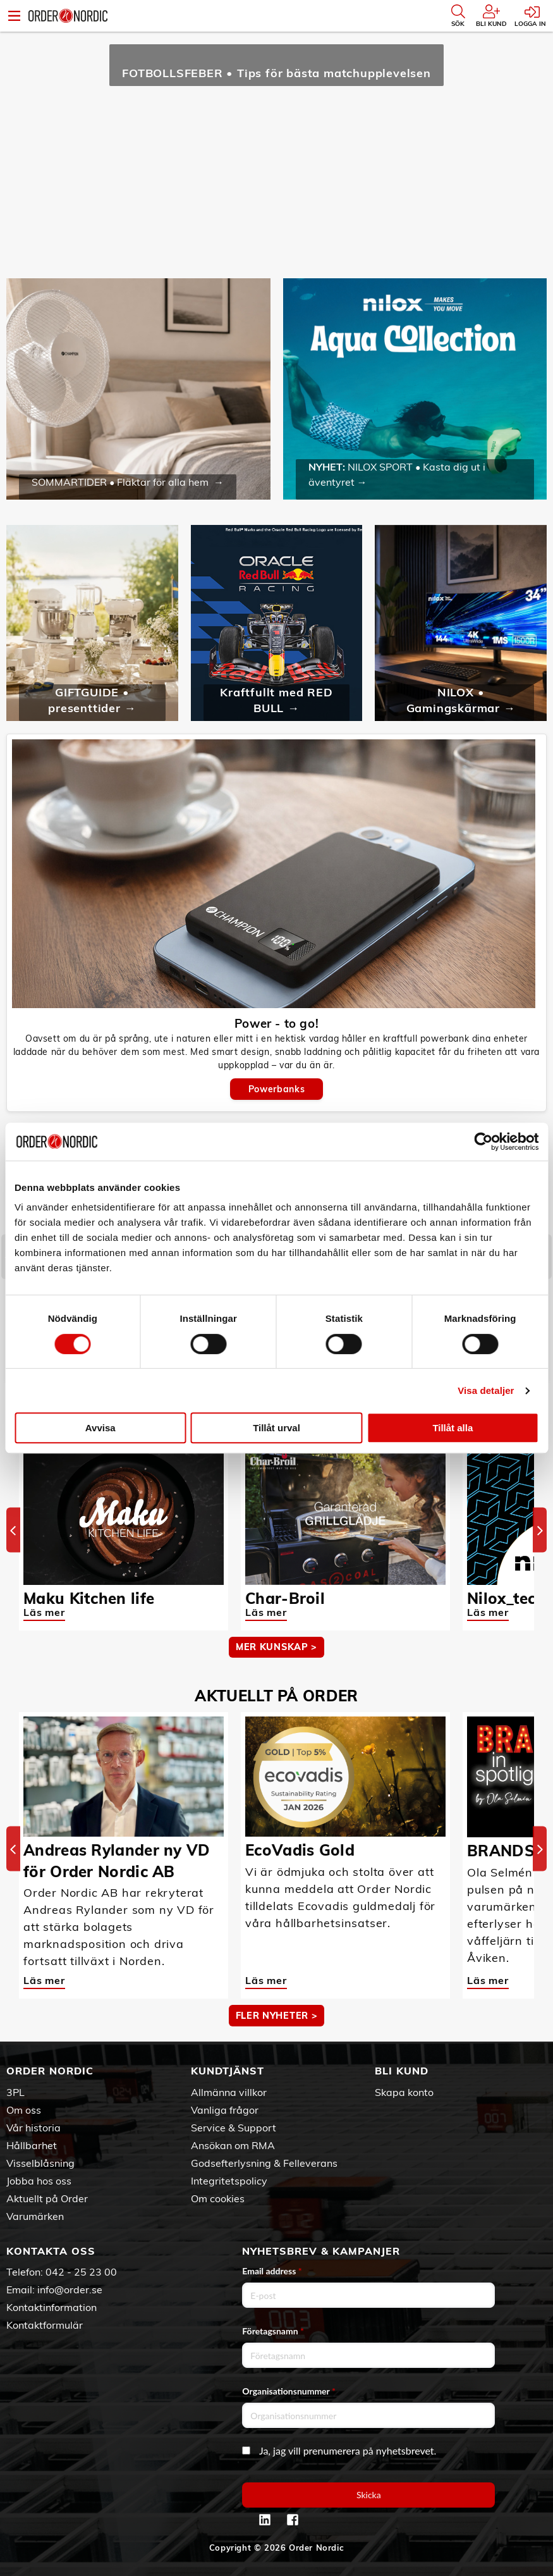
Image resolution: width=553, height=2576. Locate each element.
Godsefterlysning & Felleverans (264, 2163)
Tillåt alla (452, 1427)
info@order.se (69, 2289)
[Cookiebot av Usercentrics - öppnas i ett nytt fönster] (483, 1141)
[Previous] (13, 1529)
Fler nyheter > (277, 2015)
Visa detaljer (486, 1390)
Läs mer (44, 1612)
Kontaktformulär (44, 2325)
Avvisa (100, 1427)
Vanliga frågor (224, 2110)
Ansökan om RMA (233, 2145)
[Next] (540, 1529)
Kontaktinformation (51, 2307)
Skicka (368, 2494)
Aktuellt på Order (47, 2198)
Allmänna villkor (229, 2092)
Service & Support (233, 2127)
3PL (15, 2092)
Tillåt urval (276, 1427)
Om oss (23, 2110)
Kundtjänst (227, 2070)
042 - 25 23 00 (81, 2271)
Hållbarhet (31, 2145)
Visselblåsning (40, 2163)
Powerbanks (276, 1089)
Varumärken (35, 2216)
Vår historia (33, 2127)
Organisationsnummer (289, 2391)
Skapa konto (404, 2092)
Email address (271, 2270)
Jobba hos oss (38, 2180)
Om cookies (218, 2198)
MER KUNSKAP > (276, 1647)
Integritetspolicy (229, 2180)
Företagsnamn (273, 2331)
